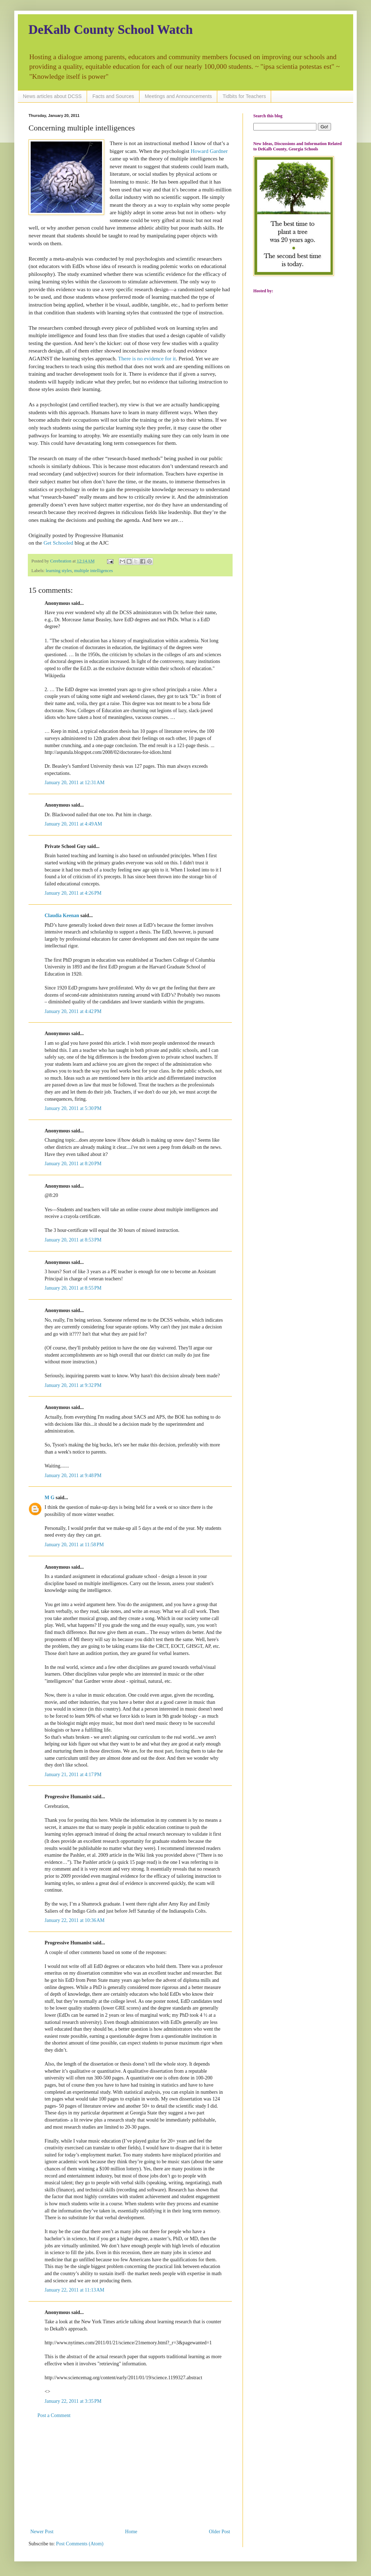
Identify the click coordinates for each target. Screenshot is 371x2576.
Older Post (219, 2531)
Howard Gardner (209, 151)
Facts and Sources (113, 96)
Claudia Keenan (62, 915)
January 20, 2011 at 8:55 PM (73, 1288)
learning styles (59, 570)
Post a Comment (54, 2415)
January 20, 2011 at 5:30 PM (73, 1108)
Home (131, 2531)
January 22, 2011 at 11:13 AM (75, 2290)
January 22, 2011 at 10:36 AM (75, 1920)
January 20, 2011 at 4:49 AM (73, 824)
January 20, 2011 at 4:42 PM (73, 1011)
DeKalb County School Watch (111, 29)
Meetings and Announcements (178, 96)
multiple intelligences (93, 570)
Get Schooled (58, 543)
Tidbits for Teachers (244, 96)
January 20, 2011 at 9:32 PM (73, 1385)
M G (50, 1497)
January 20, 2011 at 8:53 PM (73, 1240)
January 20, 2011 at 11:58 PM (74, 1544)
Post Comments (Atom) (79, 2543)
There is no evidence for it (147, 358)
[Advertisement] (130, 2473)
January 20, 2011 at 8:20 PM (73, 1163)
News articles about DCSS (52, 96)
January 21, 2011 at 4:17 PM (73, 1774)
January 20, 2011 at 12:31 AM (75, 782)
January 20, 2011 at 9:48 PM (73, 1475)
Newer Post (42, 2531)
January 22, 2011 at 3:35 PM (73, 2401)
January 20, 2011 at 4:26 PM (73, 893)
